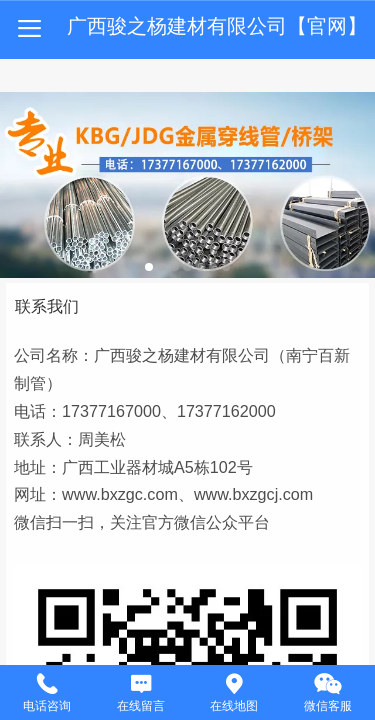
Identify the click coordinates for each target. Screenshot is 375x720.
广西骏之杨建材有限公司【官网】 (217, 26)
